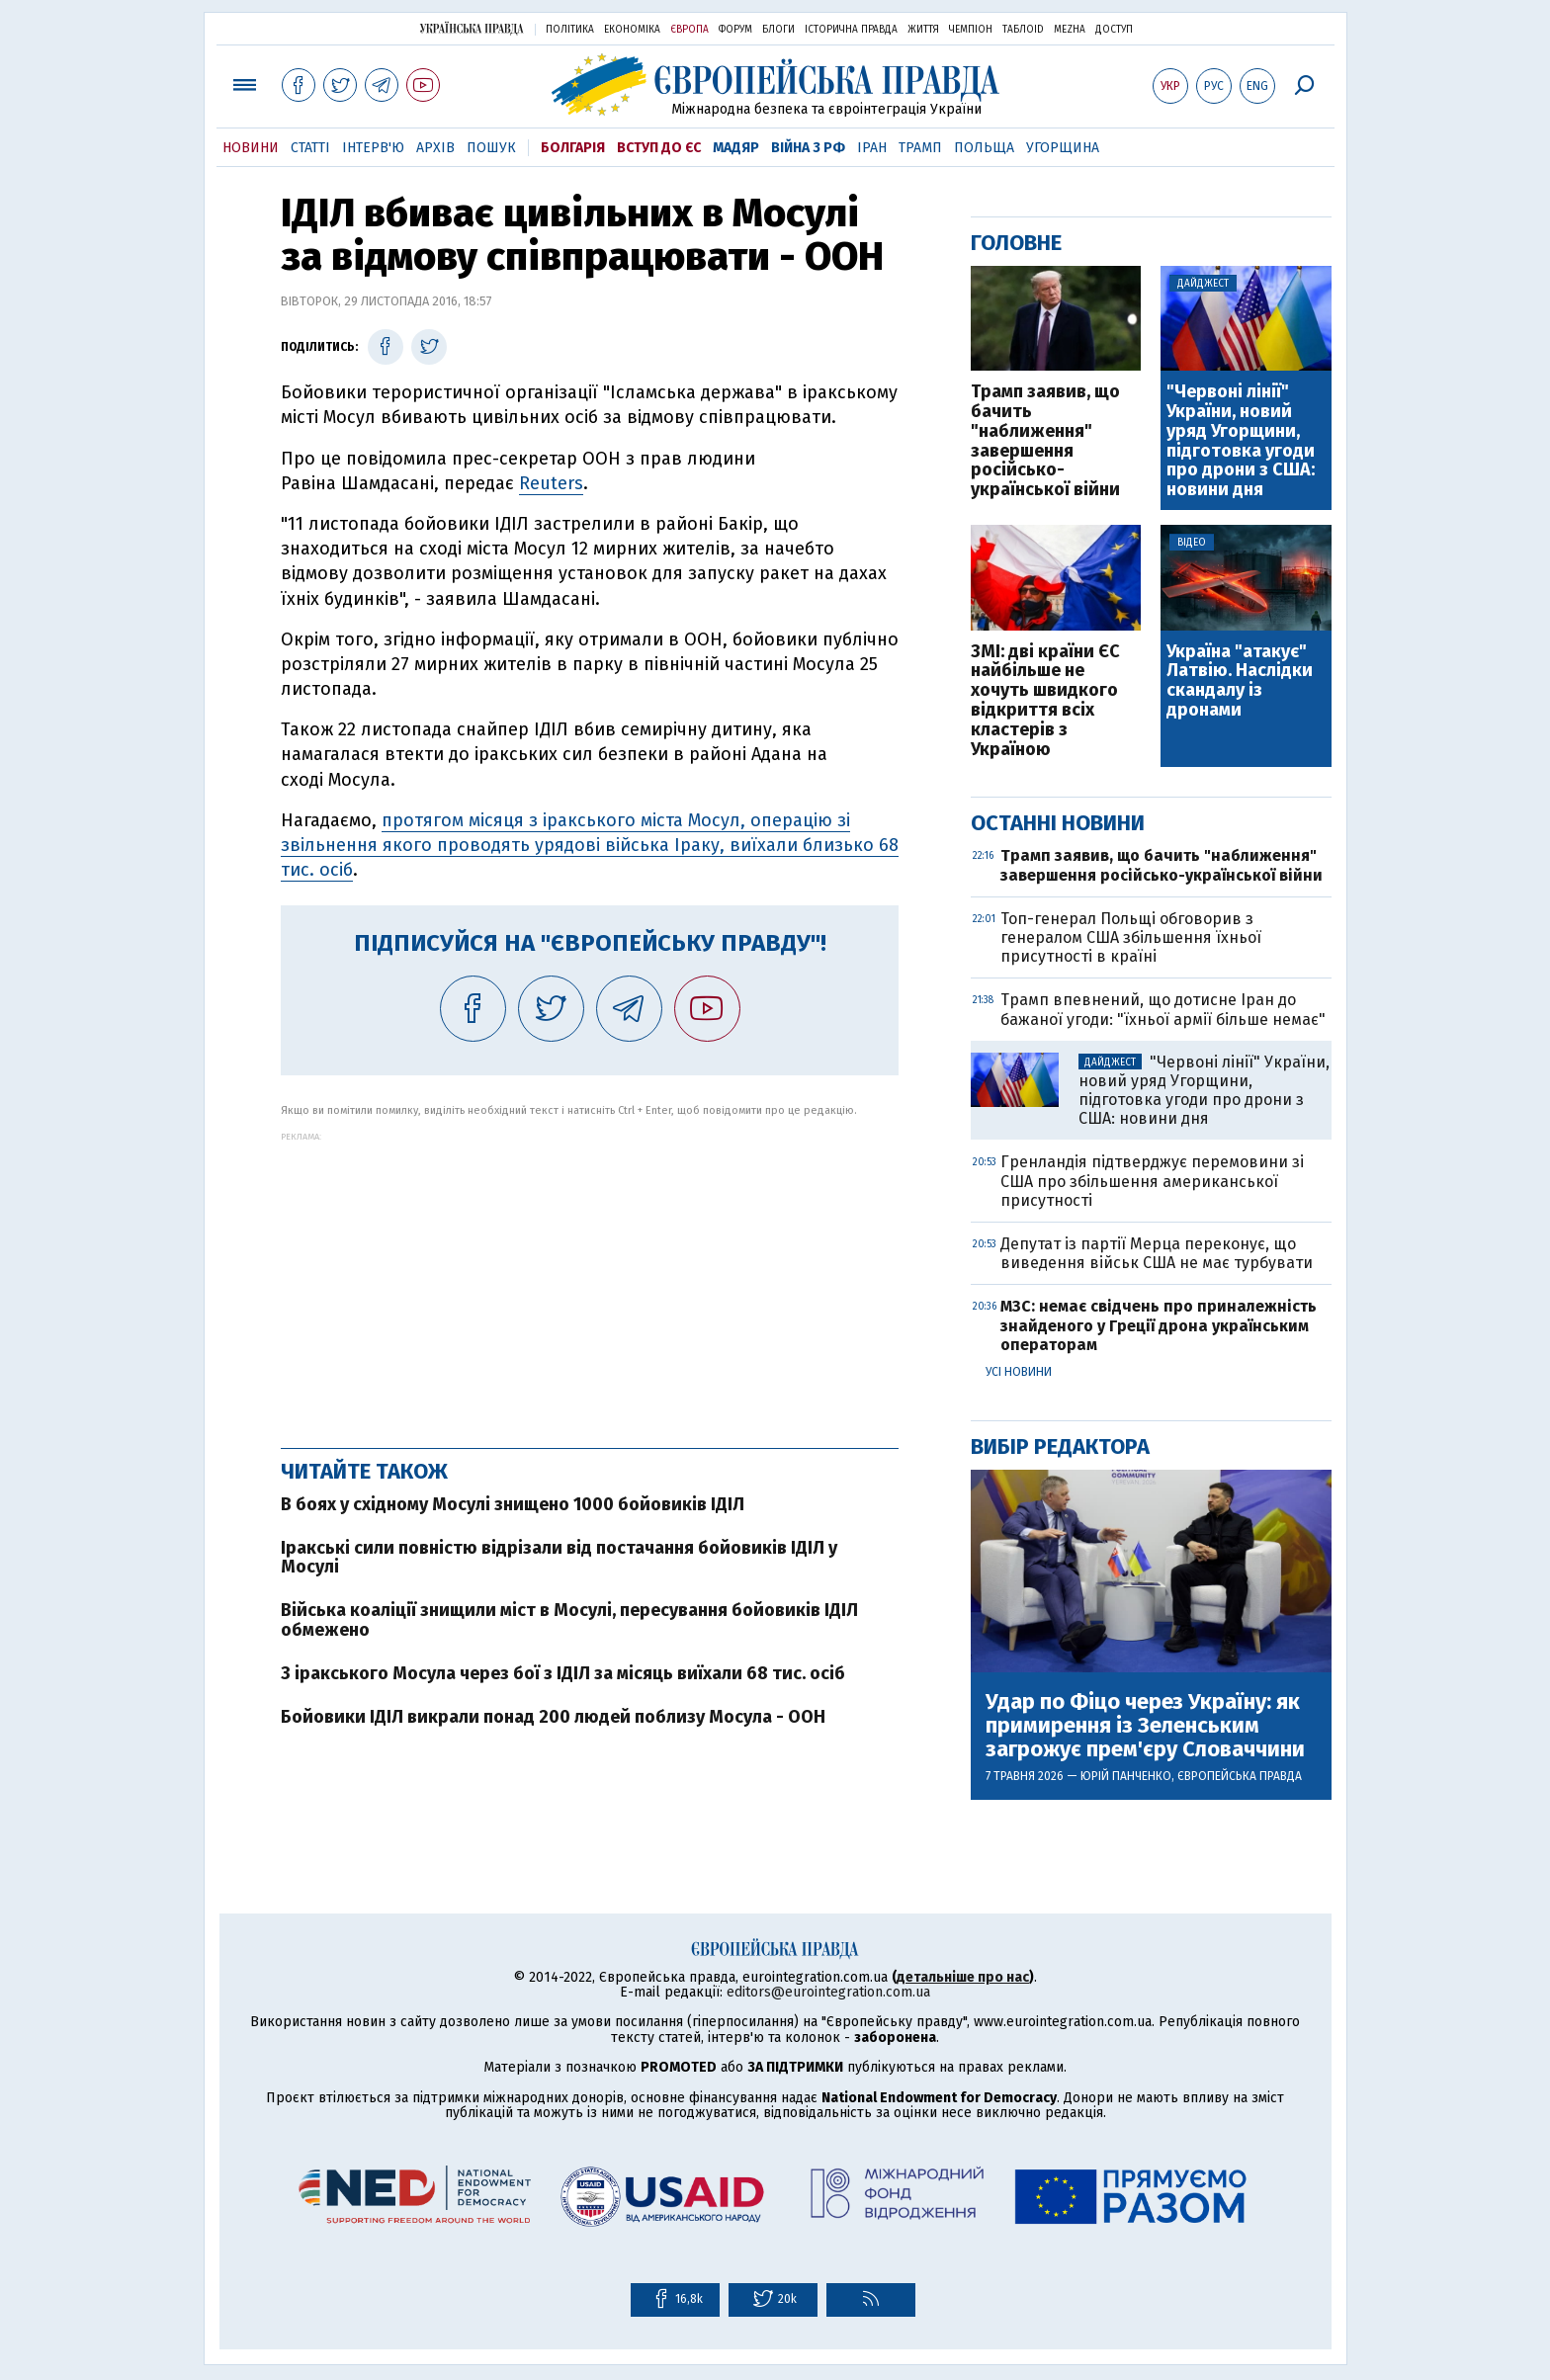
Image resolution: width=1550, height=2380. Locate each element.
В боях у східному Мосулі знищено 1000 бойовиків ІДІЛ (512, 1504)
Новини (250, 147)
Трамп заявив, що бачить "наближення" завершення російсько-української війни (1045, 441)
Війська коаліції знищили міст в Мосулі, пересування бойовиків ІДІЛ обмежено (569, 1620)
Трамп (920, 147)
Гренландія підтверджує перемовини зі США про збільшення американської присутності (1152, 1180)
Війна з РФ (808, 147)
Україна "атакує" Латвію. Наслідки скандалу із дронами (1239, 681)
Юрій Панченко (1125, 1776)
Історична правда (851, 30)
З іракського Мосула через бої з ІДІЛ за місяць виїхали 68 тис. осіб (563, 1673)
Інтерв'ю (373, 147)
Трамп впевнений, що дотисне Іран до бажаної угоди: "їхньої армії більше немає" (1163, 1009)
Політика (570, 30)
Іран (872, 147)
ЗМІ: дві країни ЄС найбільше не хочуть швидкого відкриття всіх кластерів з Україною (1045, 701)
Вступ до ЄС (659, 147)
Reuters (551, 483)
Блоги (778, 30)
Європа (689, 30)
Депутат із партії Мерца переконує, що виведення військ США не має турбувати (1156, 1253)
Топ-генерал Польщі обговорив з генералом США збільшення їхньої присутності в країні (1130, 937)
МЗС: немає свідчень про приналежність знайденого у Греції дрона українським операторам (1158, 1325)
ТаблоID (1023, 30)
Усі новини (1019, 1372)
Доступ (1114, 30)
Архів (435, 147)
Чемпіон (970, 30)
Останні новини (1058, 822)
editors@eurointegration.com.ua (828, 1992)
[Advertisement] (590, 1280)
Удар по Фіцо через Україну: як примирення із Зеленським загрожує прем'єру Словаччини (1145, 1726)
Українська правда (471, 28)
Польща (984, 147)
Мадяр (736, 147)
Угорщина (1062, 147)
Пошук (491, 147)
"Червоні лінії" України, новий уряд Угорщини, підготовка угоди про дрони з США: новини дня (1240, 441)
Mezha (1069, 30)
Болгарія (573, 147)
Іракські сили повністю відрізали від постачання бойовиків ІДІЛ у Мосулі (559, 1557)
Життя (923, 30)
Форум (735, 30)
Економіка (632, 30)
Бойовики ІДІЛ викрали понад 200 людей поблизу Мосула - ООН (553, 1717)
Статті (310, 147)
